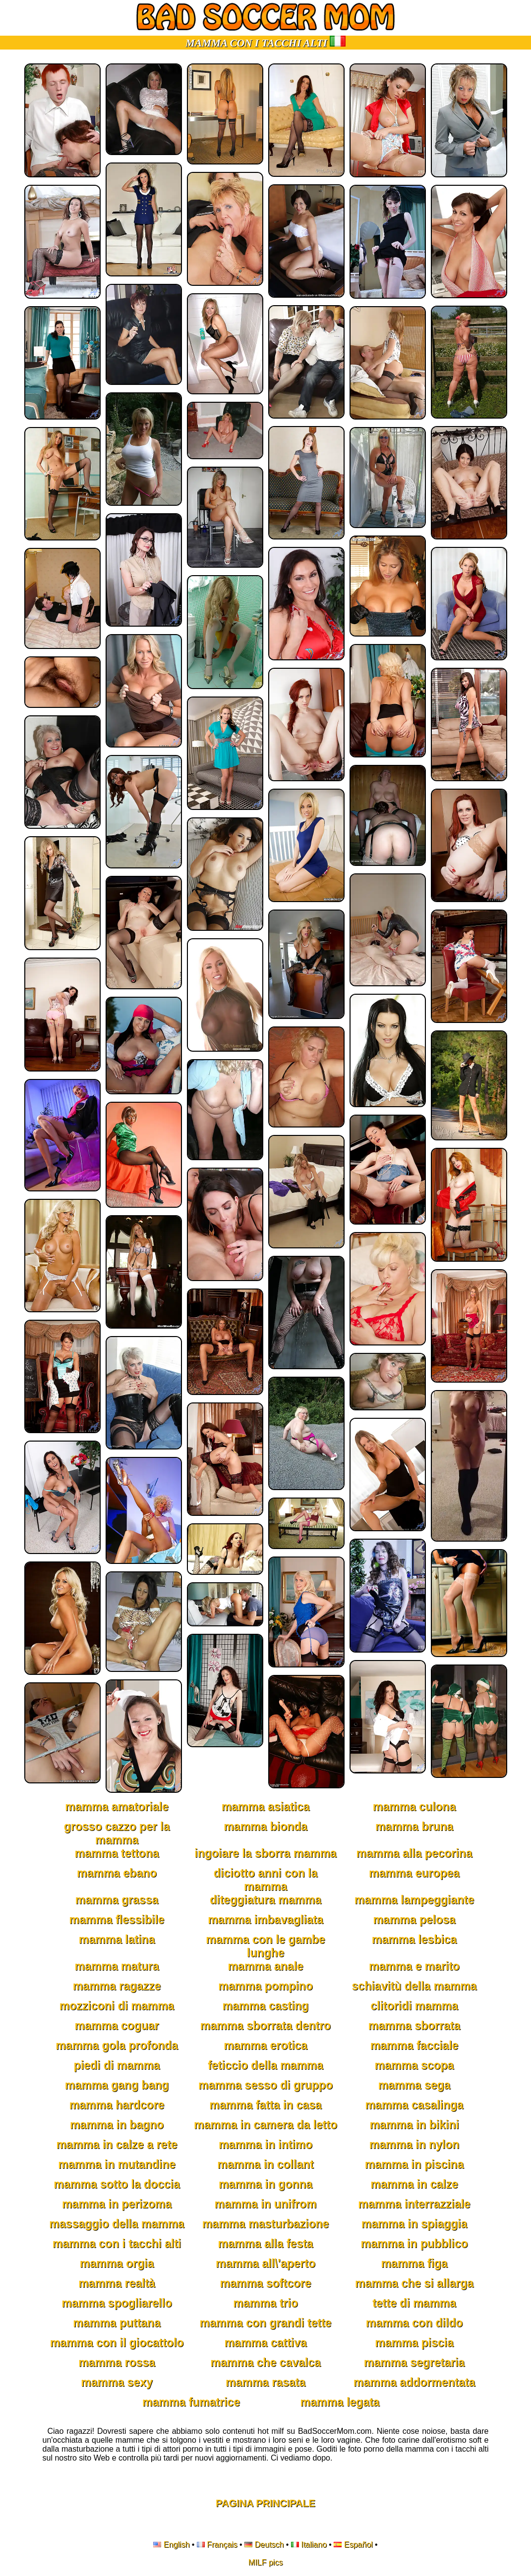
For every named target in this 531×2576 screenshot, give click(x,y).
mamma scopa (414, 2065)
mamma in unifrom (266, 2204)
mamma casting (266, 2005)
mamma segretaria (414, 2362)
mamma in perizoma (117, 2204)
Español (358, 2544)
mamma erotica (265, 2045)
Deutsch (269, 2544)
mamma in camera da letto (265, 2124)
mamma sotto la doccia (116, 2184)
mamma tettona (117, 1853)
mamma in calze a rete (116, 2144)
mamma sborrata (414, 2025)
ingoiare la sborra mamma (265, 1853)
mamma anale (265, 1966)
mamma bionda (265, 1826)
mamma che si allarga (414, 2283)
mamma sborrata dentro (265, 2025)
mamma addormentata (414, 2382)
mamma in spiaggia (414, 2223)
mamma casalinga (414, 2104)
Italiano (314, 2544)
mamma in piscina (414, 2164)
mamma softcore (265, 2283)
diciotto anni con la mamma (266, 1880)
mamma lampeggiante (414, 1899)
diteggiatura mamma (265, 1899)
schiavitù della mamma (414, 1986)
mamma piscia (414, 2342)
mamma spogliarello (116, 2303)
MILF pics (265, 2562)
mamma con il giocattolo (117, 2342)
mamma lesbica (414, 1939)
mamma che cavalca (265, 2362)
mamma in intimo (265, 2144)
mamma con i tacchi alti (117, 2243)
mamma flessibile (117, 1919)
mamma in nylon (414, 2144)
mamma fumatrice (191, 2402)
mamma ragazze (117, 1986)
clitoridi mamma (414, 2005)
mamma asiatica (266, 1806)
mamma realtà (116, 2283)
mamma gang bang (117, 2085)
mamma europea (414, 1873)
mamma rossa (116, 2362)
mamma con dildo (414, 2322)
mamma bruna (414, 1826)
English (176, 2544)
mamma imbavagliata (265, 1919)
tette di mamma (414, 2303)
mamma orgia (117, 2263)
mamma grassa (117, 1899)
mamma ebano (117, 1873)
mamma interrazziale (414, 2204)
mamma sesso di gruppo (265, 2085)
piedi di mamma (117, 2065)
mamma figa (414, 2263)
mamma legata (340, 2402)
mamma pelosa (414, 1919)
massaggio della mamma (116, 2223)
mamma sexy (117, 2382)
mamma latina (117, 1939)
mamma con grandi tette (266, 2322)
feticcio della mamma (265, 2065)
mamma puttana (116, 2322)
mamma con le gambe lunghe (265, 1946)
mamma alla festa (265, 2243)
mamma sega (414, 2085)
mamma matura (116, 1966)
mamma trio (265, 2303)
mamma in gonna (265, 2184)
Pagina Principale (265, 2503)
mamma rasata (265, 2382)
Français (222, 2544)
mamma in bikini (414, 2124)
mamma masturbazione (265, 2223)
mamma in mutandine (116, 2164)
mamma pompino (265, 1986)
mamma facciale (414, 2045)
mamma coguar (116, 2025)
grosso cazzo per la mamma (117, 1833)
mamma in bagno (117, 2124)
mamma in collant (265, 2164)
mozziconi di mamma (116, 2005)
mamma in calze (414, 2184)
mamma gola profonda (117, 2045)
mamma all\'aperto (265, 2263)
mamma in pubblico (414, 2243)
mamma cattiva (265, 2342)
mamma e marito (414, 1966)
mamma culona (414, 1806)
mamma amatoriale (116, 1806)
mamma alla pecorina (414, 1853)
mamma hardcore (117, 2104)
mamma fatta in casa (265, 2104)
